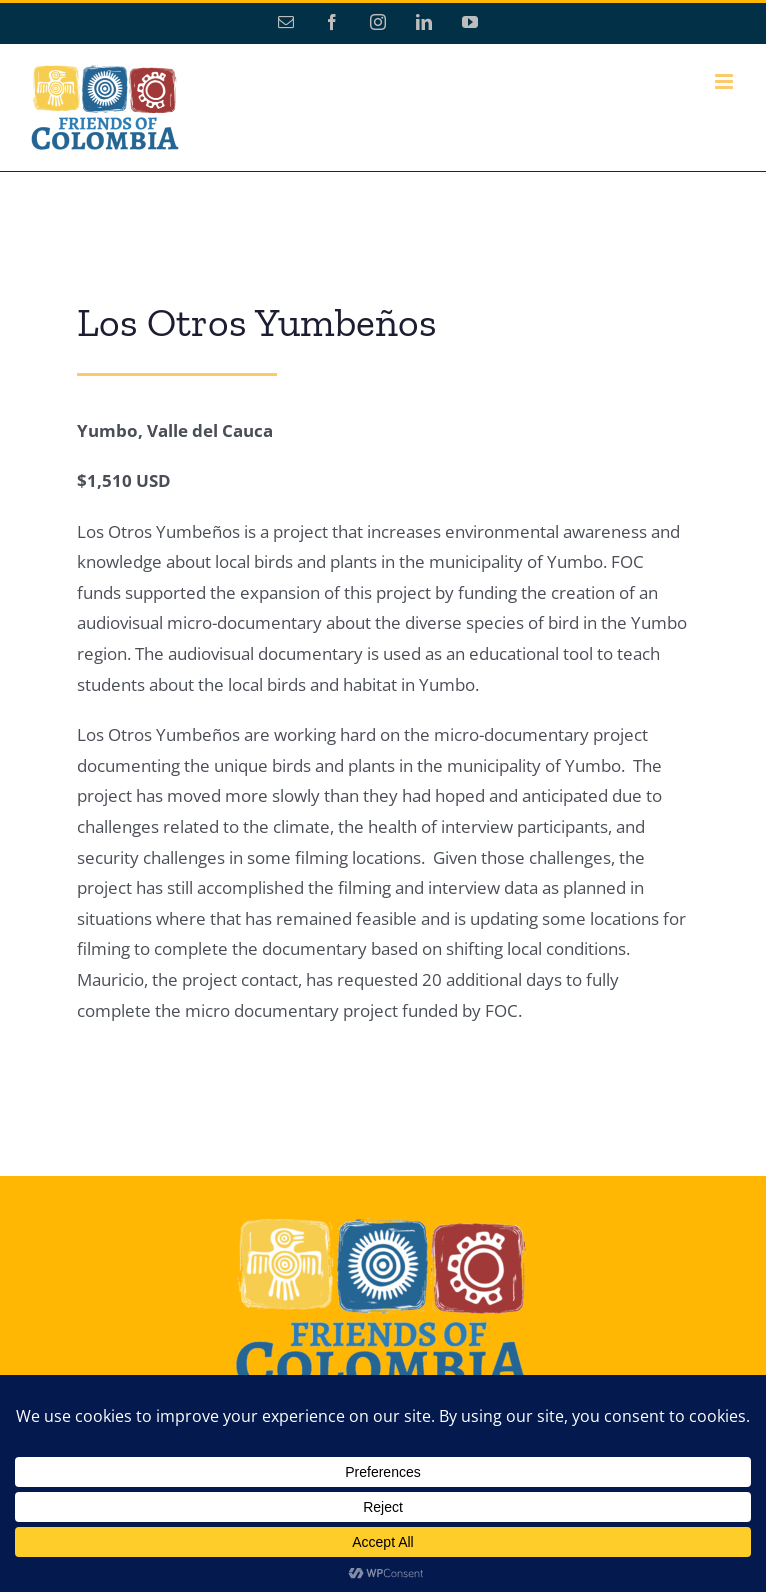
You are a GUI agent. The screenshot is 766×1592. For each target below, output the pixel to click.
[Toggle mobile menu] (725, 81)
